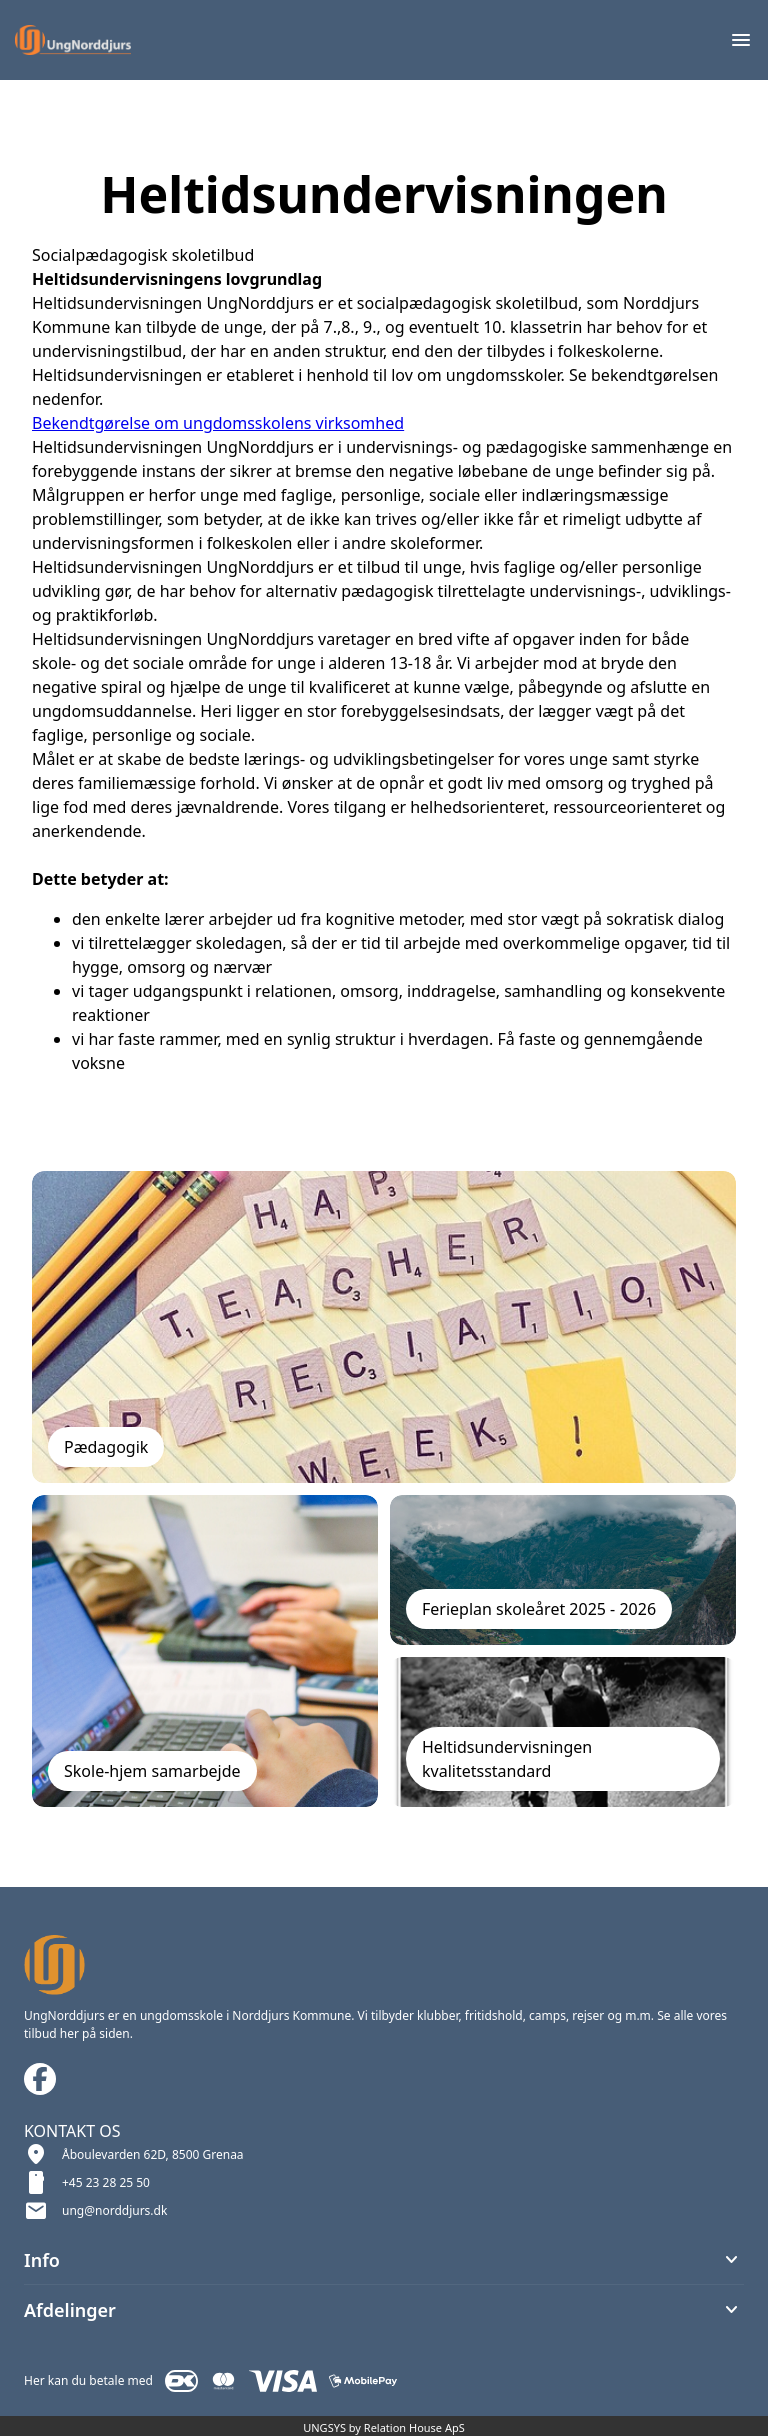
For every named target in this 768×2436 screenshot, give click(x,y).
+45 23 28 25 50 (106, 2182)
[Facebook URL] (40, 2079)
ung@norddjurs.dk (114, 2210)
